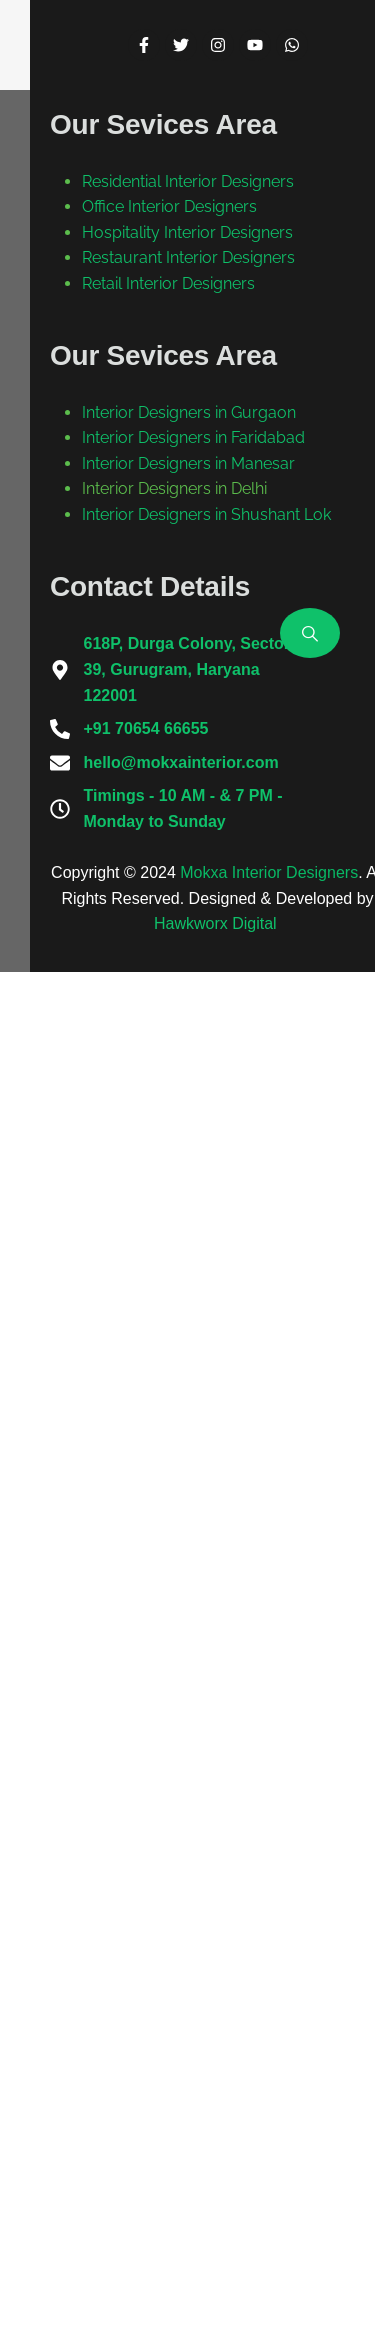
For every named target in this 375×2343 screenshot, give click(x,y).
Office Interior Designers (169, 1364)
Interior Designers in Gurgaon (189, 1620)
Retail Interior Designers (168, 1492)
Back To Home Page (171, 736)
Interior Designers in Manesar (188, 1697)
